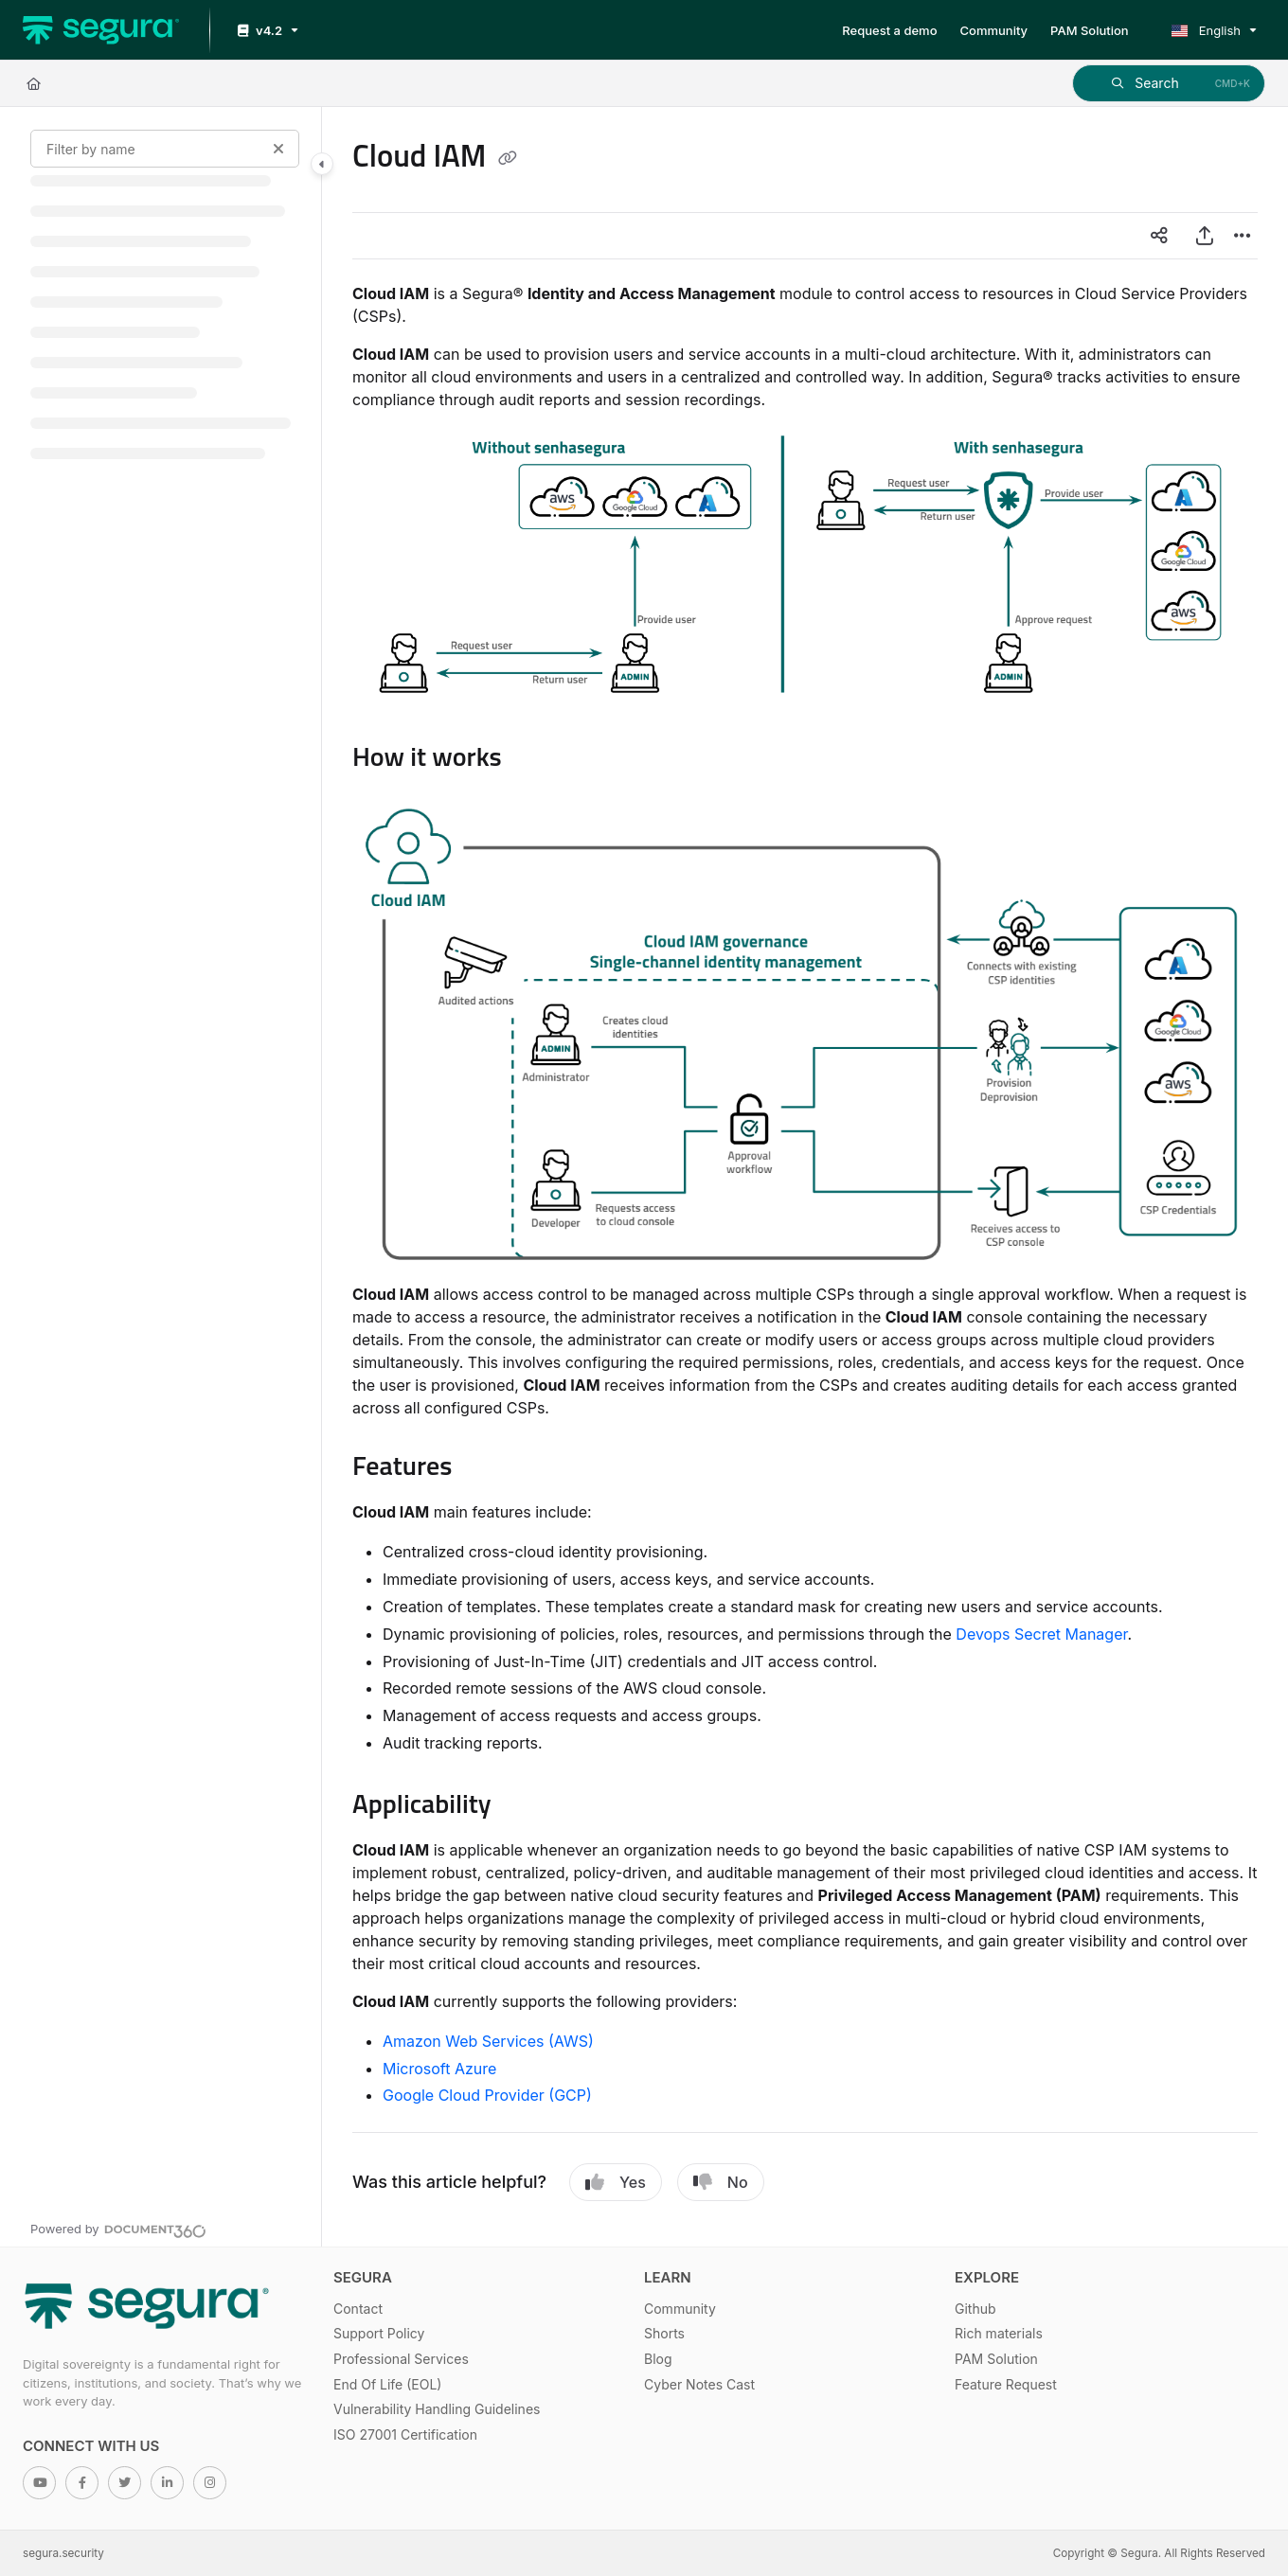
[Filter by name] (164, 149)
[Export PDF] (1205, 236)
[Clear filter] (278, 148)
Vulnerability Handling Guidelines (436, 2409)
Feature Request (1006, 2384)
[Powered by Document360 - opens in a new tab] (118, 2229)
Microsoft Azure (439, 2068)
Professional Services (401, 2359)
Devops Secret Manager (1041, 1634)
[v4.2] (266, 30)
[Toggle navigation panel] (322, 163)
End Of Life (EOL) (387, 2384)
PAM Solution (996, 2359)
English (1206, 30)
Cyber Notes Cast (699, 2384)
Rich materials (999, 2333)
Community (680, 2309)
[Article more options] (1242, 236)
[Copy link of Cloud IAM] (507, 159)
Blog (658, 2359)
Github (975, 2309)
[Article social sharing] (1159, 236)
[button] (1168, 83)
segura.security (63, 2553)
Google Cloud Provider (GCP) (487, 2095)
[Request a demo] (889, 30)
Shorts (664, 2333)
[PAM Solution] (1089, 30)
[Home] (101, 30)
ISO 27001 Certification (405, 2434)
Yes (615, 2182)
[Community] (994, 30)
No (720, 2182)
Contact (358, 2309)
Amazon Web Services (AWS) (488, 2041)
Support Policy (378, 2333)
